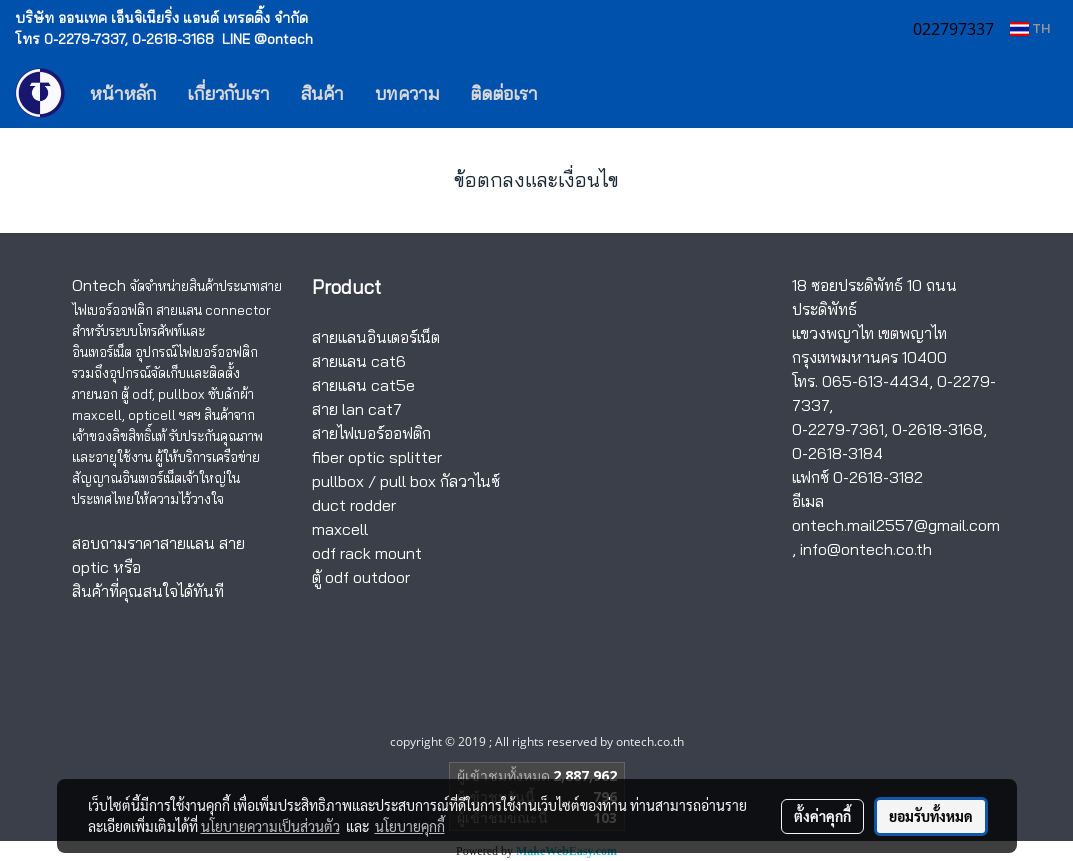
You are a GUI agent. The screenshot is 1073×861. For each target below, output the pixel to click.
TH (1030, 28)
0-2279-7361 (838, 429)
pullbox (338, 481)
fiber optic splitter (377, 457)
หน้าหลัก (123, 93)
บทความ (407, 93)
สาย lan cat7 (357, 409)
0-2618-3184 (837, 453)
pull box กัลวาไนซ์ (440, 481)
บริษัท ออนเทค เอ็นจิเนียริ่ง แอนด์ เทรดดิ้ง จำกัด (161, 18)
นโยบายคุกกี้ (410, 826)
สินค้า (322, 93)
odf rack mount (367, 553)
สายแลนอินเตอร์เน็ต (376, 337)
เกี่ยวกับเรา (228, 93)
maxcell (340, 529)
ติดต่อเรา (504, 93)
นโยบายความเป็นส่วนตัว (270, 826)
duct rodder (354, 505)
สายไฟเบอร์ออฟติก (371, 433)
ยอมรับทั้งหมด (931, 816)
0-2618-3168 (937, 429)
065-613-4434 (875, 381)
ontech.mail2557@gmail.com (896, 525)
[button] (583, 93)
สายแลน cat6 (359, 361)
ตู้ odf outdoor (361, 577)
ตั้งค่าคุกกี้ (822, 816)
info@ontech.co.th (866, 549)
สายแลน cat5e (363, 385)
